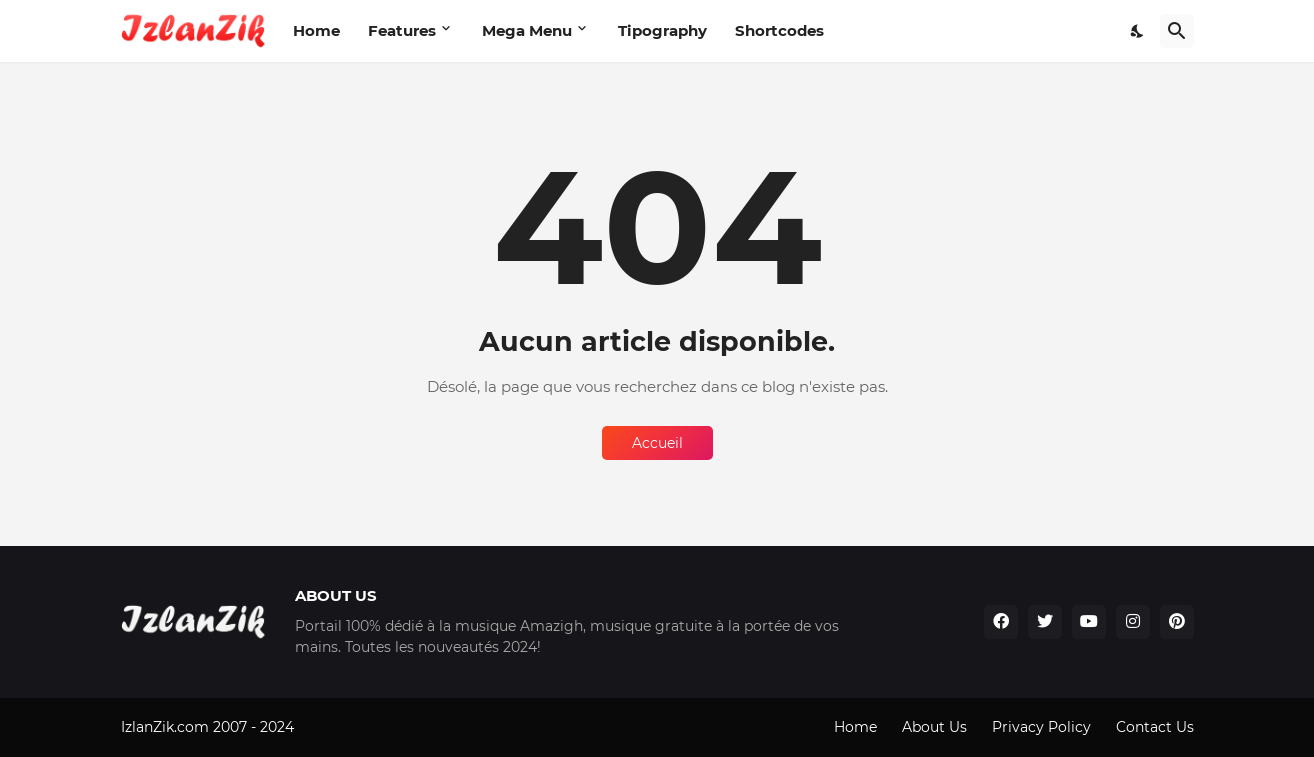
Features (402, 30)
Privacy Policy (1041, 727)
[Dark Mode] (1138, 31)
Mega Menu (527, 30)
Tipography (662, 30)
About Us (934, 727)
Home (316, 30)
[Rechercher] (1177, 31)
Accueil (657, 443)
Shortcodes (779, 30)
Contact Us (1155, 727)
